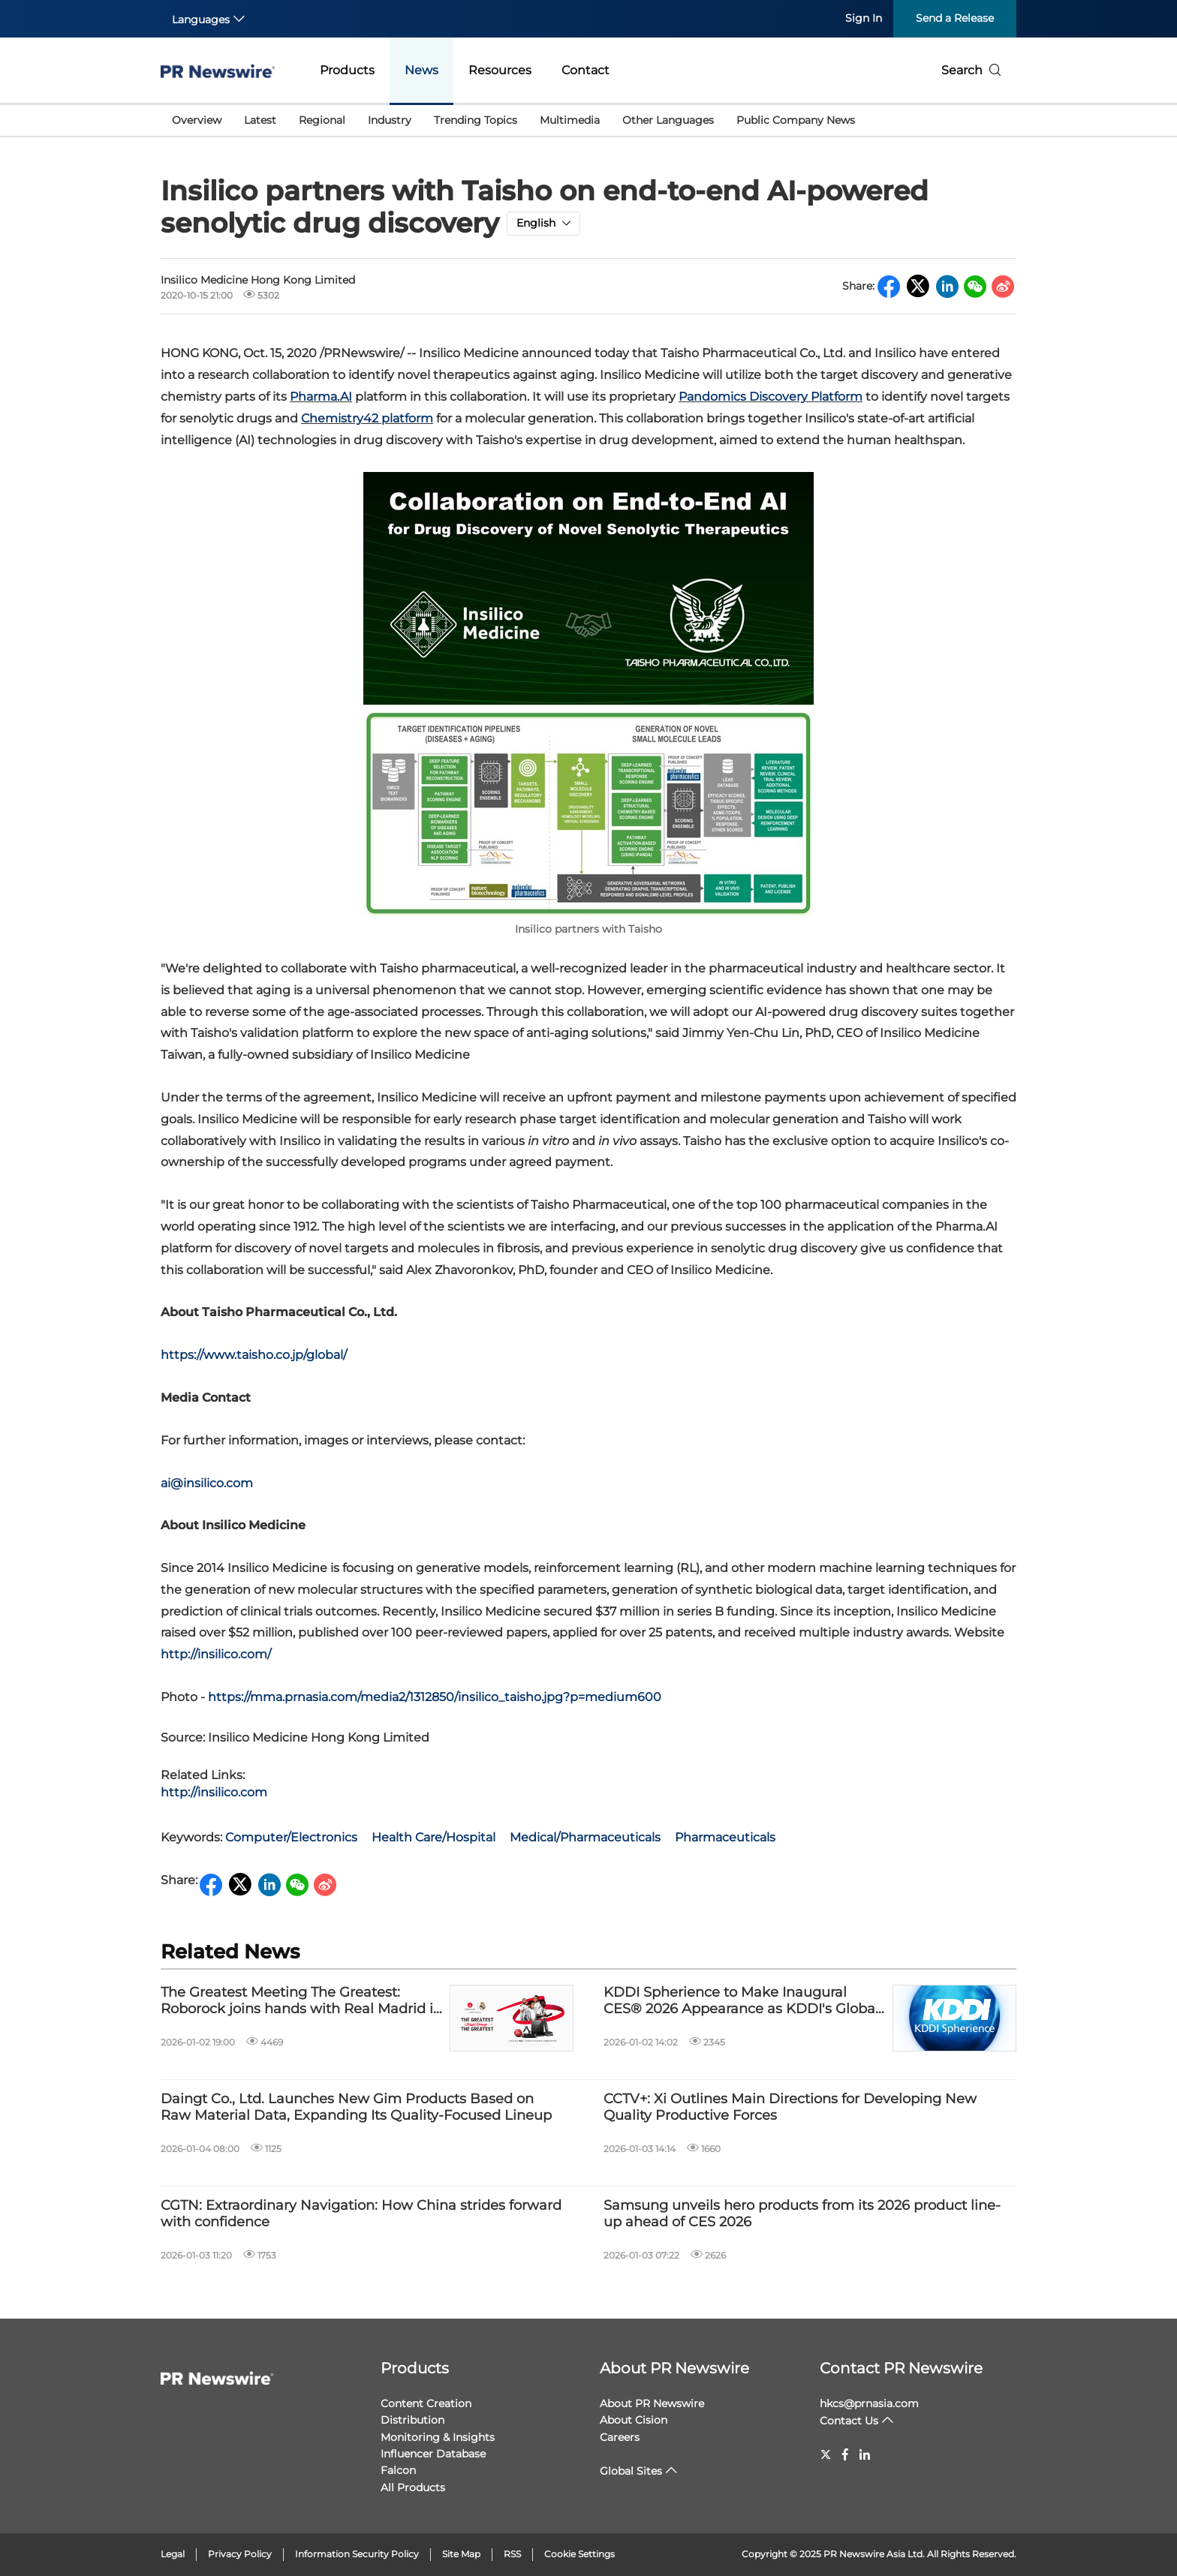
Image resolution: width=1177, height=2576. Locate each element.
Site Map (461, 2553)
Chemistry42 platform (367, 418)
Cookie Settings (579, 2553)
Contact (585, 70)
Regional (322, 120)
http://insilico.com (214, 1792)
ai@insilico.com (207, 1483)
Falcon (398, 2470)
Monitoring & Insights (438, 2437)
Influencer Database (433, 2453)
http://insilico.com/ (216, 1654)
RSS (512, 2553)
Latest (260, 120)
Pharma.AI (321, 396)
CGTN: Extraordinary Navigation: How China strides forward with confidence (361, 2214)
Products (347, 70)
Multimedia (570, 120)
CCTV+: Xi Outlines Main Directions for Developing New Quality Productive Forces (790, 2107)
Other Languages (668, 120)
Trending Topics (475, 120)
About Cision (633, 2420)
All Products (413, 2487)
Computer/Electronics (291, 1837)
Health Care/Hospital (433, 1837)
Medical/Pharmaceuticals (585, 1837)
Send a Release (955, 18)
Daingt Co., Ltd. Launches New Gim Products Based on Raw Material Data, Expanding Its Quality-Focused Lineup (356, 2107)
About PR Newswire (674, 2368)
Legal (173, 2553)
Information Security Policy (357, 2553)
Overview (196, 120)
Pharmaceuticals (725, 1837)
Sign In (863, 18)
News (421, 70)
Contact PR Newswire (901, 2368)
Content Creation (426, 2403)
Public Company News (795, 120)
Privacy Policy (240, 2553)
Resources (499, 70)
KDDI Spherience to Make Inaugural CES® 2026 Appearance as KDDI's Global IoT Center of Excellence (741, 2001)
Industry (389, 120)
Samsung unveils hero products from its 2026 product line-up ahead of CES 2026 (802, 2214)
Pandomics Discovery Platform (770, 396)
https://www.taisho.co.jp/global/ (254, 1355)
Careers (620, 2437)
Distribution (412, 2420)
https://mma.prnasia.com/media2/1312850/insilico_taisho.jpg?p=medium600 (434, 1697)
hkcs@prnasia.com (869, 2403)
